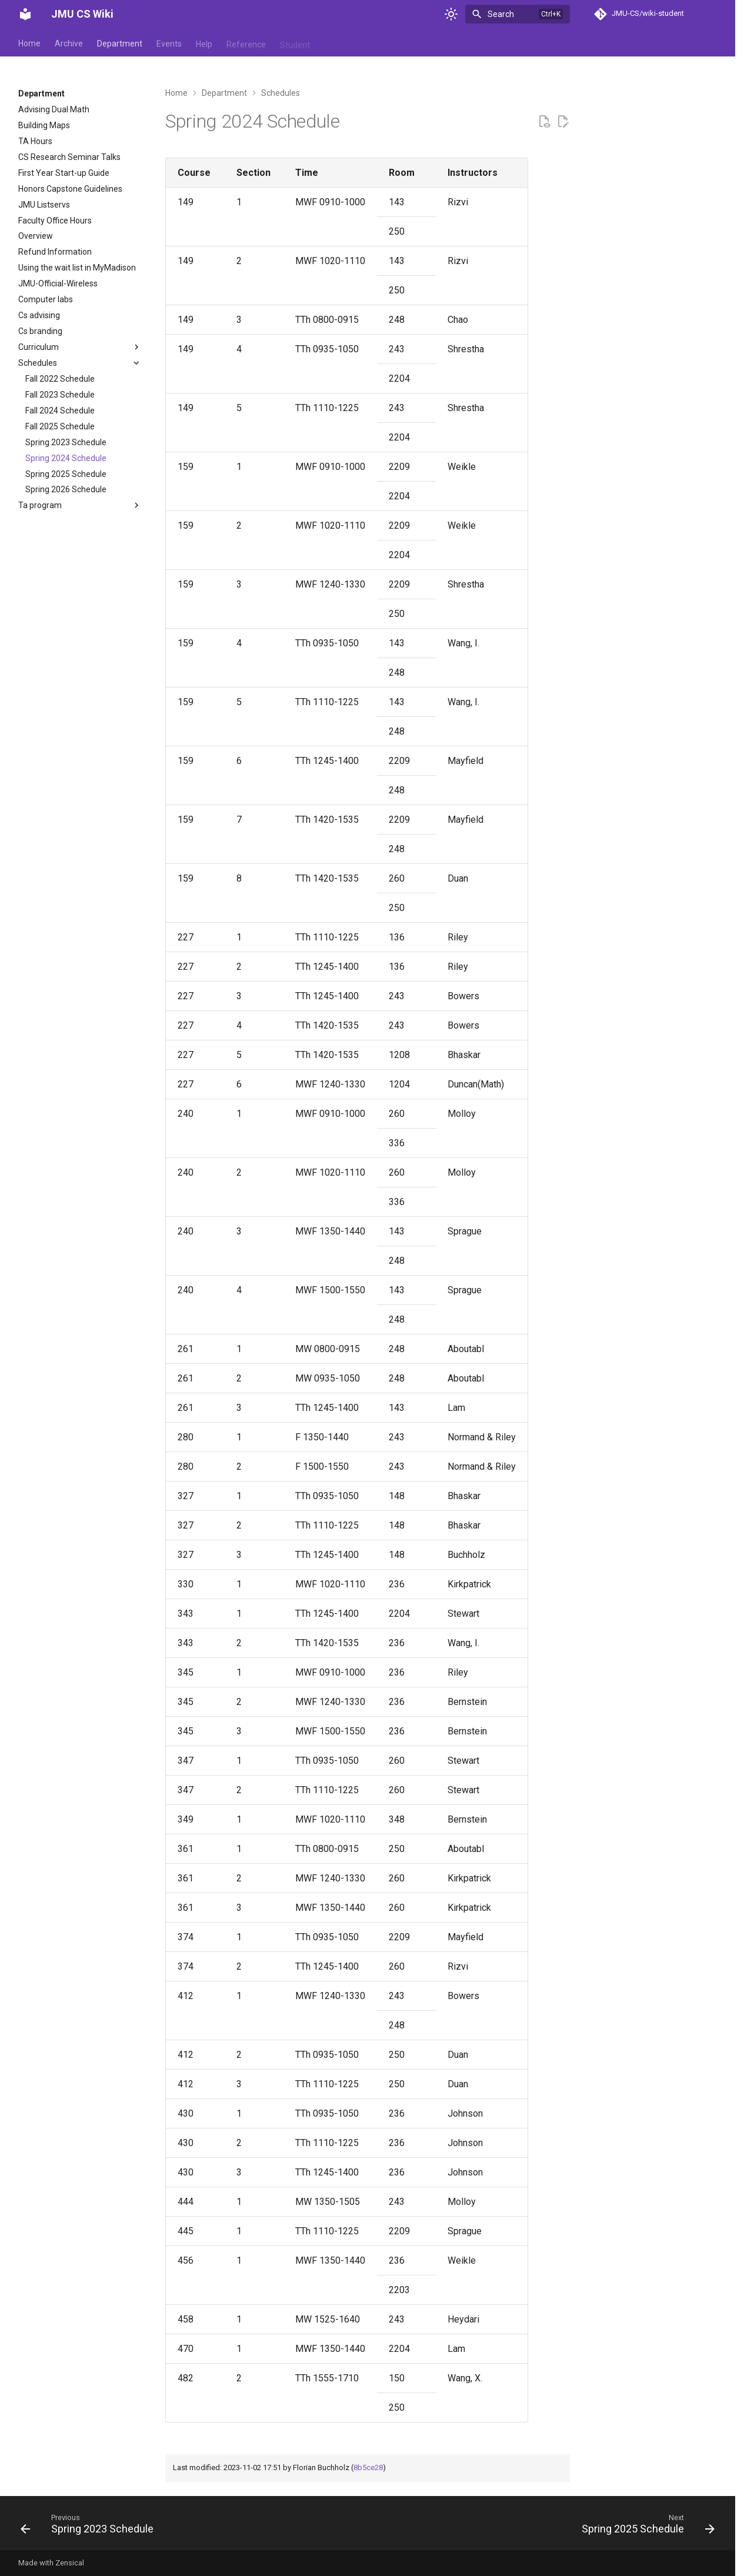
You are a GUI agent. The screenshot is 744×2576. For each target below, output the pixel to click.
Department (119, 43)
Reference (246, 43)
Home (29, 43)
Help (204, 43)
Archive (69, 43)
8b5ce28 (368, 2467)
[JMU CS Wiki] (25, 14)
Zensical (69, 2562)
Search (501, 14)
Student (295, 43)
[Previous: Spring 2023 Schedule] (90, 2526)
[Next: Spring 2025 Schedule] (645, 2526)
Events (169, 43)
